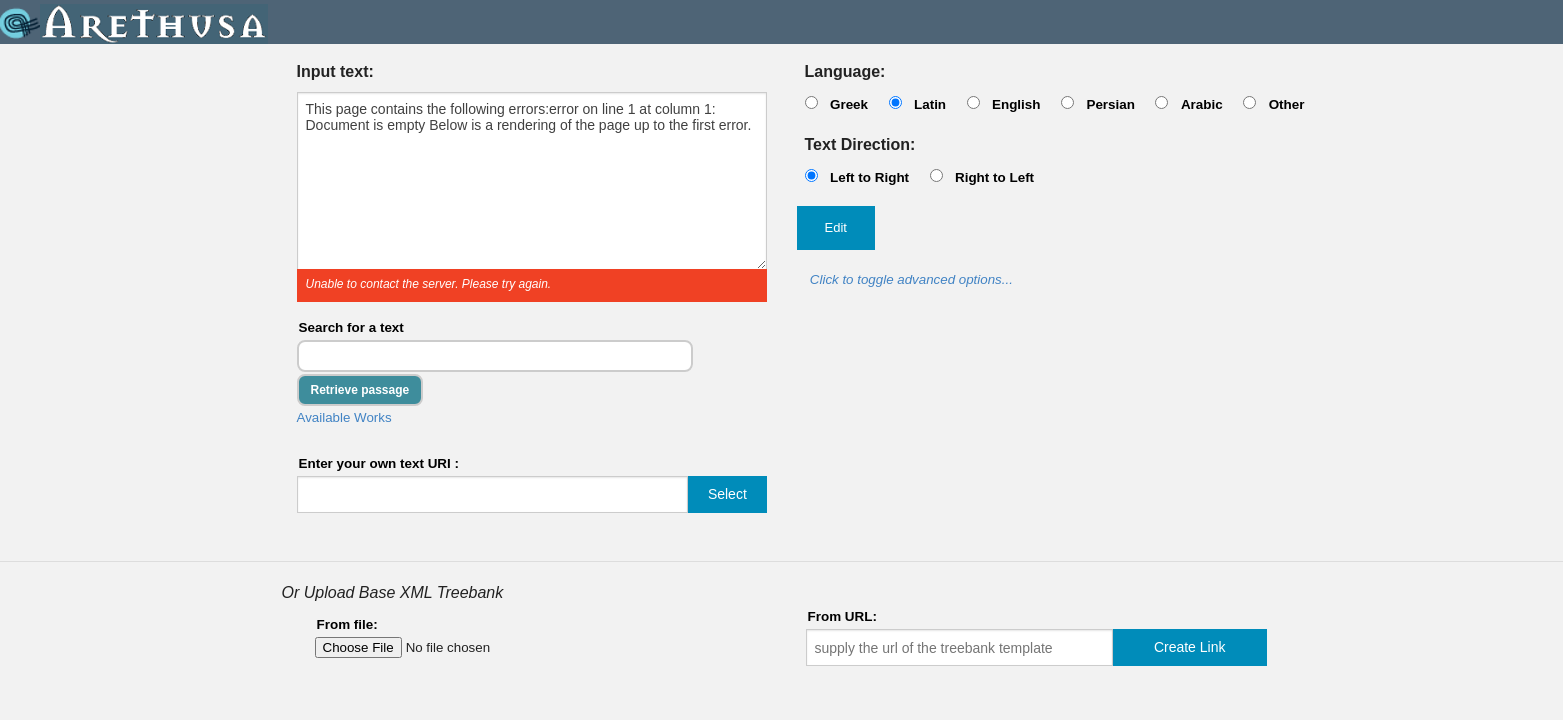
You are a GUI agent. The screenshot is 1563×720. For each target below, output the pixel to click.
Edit (836, 227)
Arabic (1202, 104)
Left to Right (869, 177)
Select (727, 494)
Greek (849, 104)
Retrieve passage (360, 390)
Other (1287, 104)
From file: (347, 624)
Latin (930, 104)
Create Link (1190, 647)
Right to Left (994, 177)
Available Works (344, 417)
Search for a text (351, 327)
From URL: (842, 616)
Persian (1110, 104)
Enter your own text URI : (379, 463)
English (1016, 104)
